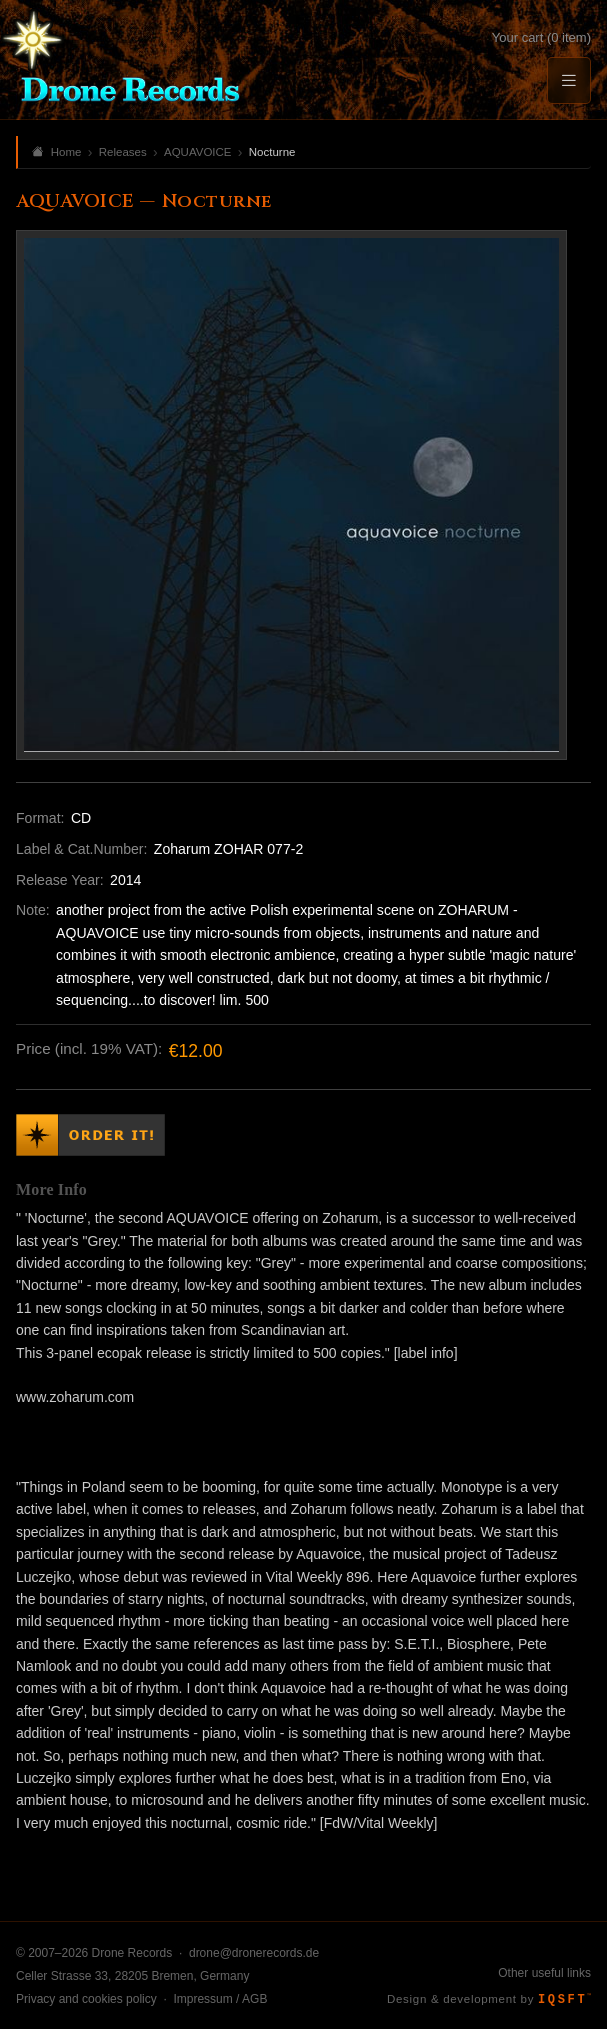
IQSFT (564, 2000)
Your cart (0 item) (541, 37)
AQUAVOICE (198, 152)
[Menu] (569, 80)
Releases (123, 152)
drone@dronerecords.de (254, 1953)
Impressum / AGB (220, 1999)
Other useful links (544, 1973)
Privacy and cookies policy (86, 1999)
